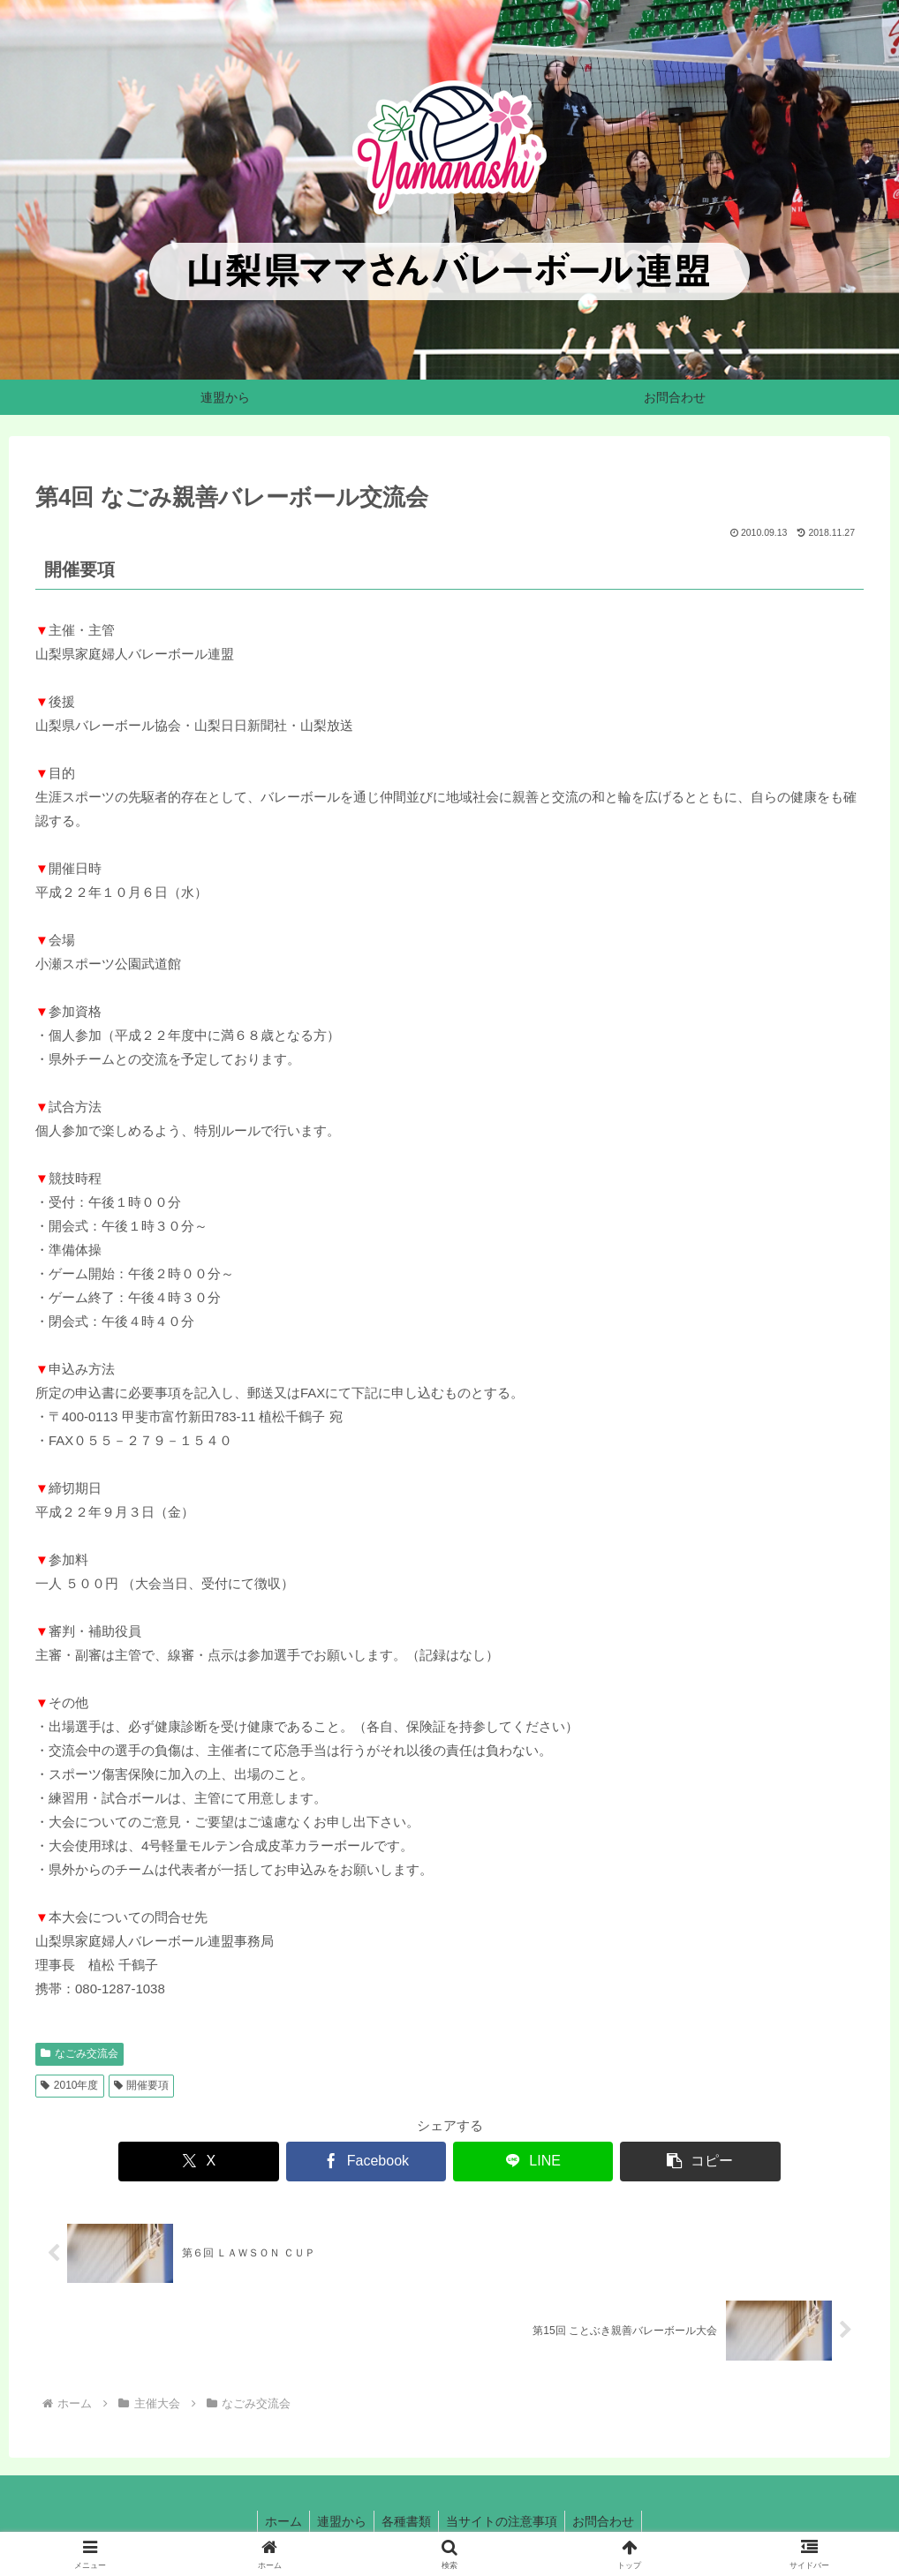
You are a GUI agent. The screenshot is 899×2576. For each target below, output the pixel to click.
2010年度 (70, 2085)
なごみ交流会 (79, 2053)
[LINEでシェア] (519, 2161)
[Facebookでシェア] (380, 2161)
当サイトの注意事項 (505, 2521)
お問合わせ (610, 2521)
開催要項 (142, 2085)
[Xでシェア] (241, 2161)
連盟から (338, 2521)
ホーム (276, 2521)
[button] (658, 2161)
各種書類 (406, 2521)
